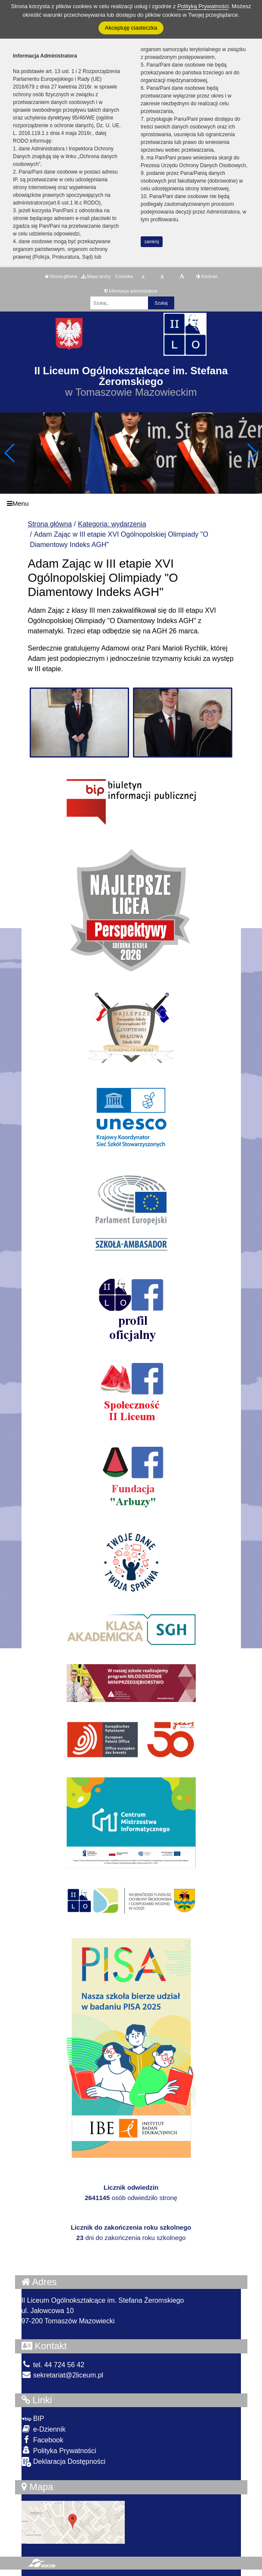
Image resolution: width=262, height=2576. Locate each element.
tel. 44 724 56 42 (53, 2364)
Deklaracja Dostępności (64, 2462)
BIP (33, 2418)
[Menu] (131, 503)
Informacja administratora (131, 291)
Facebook (43, 2439)
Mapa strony (96, 276)
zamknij (152, 241)
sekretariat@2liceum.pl (62, 2375)
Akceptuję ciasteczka (131, 27)
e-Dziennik (44, 2429)
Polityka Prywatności (59, 2450)
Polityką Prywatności (202, 6)
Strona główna (61, 276)
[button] (252, 452)
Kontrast (206, 276)
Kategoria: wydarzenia (112, 524)
